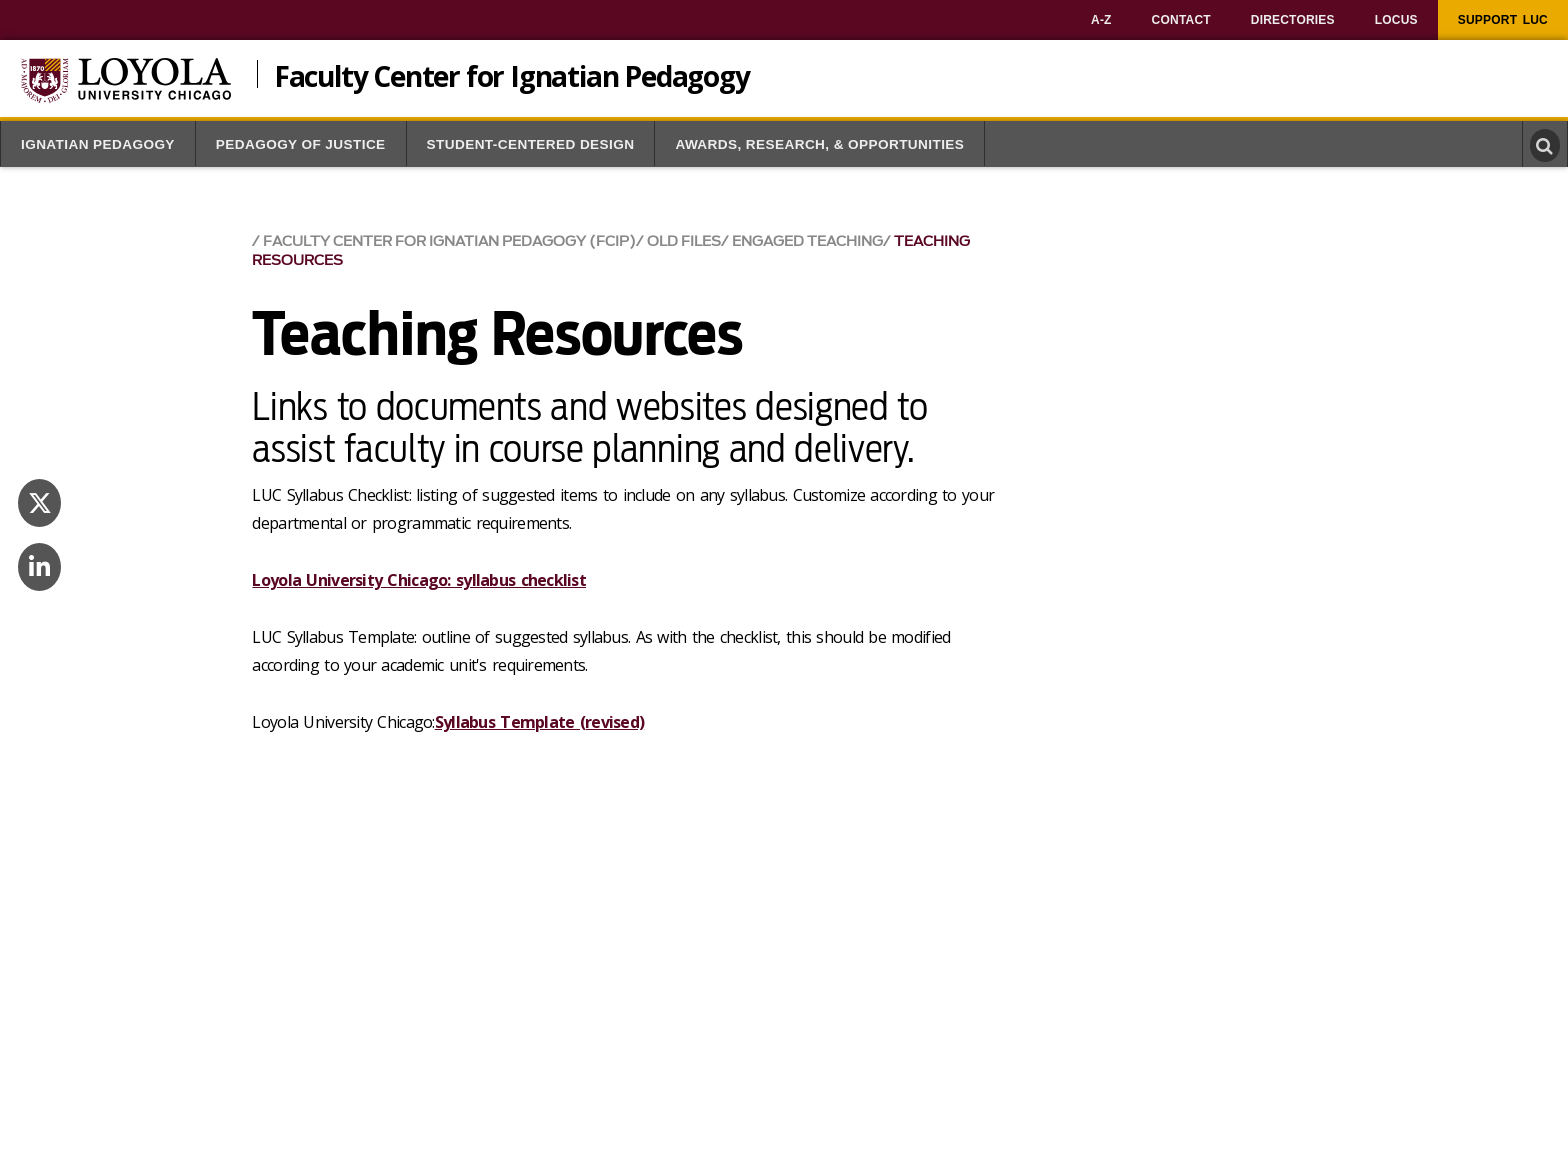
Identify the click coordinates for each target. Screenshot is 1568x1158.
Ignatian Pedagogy (98, 144)
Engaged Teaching (807, 241)
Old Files (684, 241)
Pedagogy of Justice (301, 144)
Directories (1293, 20)
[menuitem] (1101, 20)
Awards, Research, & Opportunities (819, 144)
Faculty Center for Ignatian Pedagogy (512, 74)
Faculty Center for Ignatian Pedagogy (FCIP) (449, 241)
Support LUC (1503, 20)
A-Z (1101, 20)
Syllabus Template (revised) (540, 722)
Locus (1396, 20)
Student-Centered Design (531, 144)
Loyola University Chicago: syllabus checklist (419, 580)
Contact (1181, 20)
